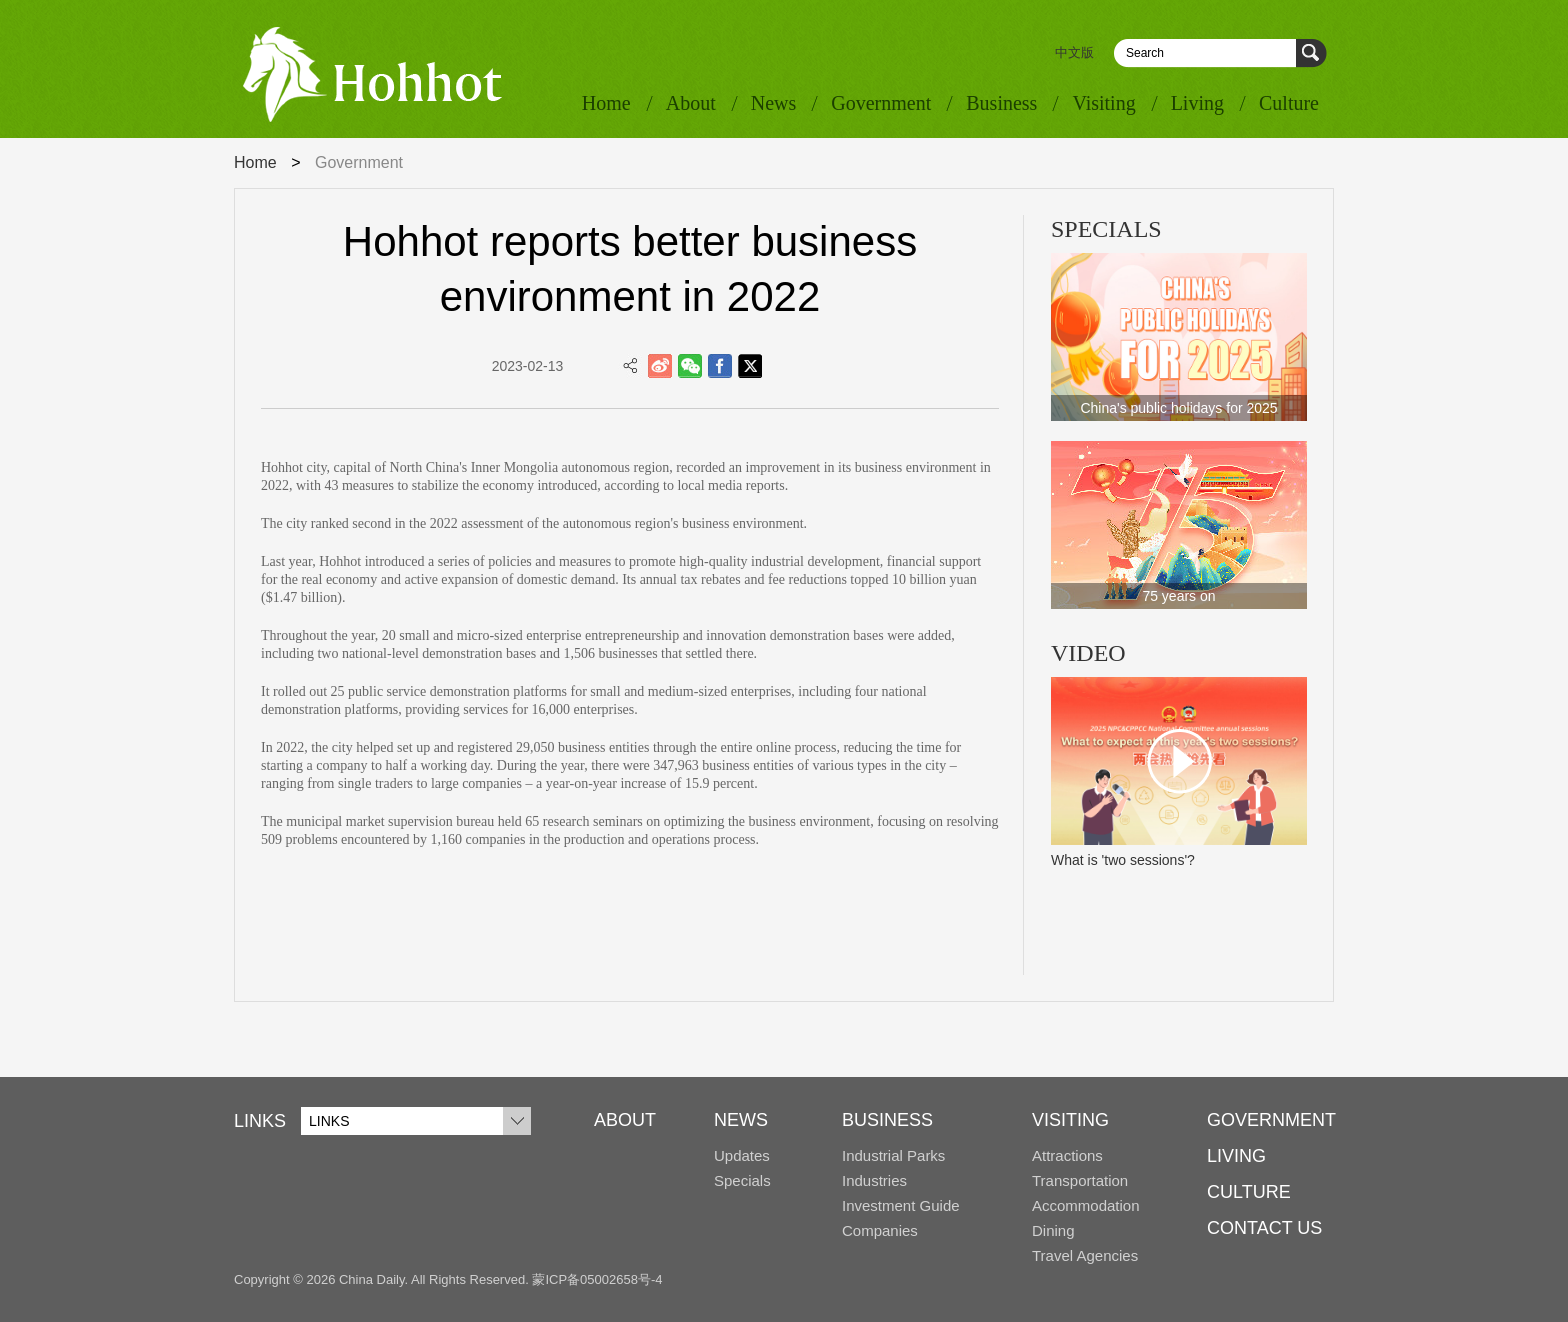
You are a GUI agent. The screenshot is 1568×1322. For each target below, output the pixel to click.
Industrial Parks (893, 1155)
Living (1197, 103)
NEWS (741, 1120)
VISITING (1070, 1120)
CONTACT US (1264, 1228)
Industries (874, 1180)
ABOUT (625, 1120)
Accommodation (1086, 1205)
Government (881, 103)
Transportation (1080, 1180)
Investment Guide (901, 1205)
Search (1311, 53)
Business (1001, 103)
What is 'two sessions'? (1123, 860)
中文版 (1074, 52)
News (774, 103)
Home (606, 103)
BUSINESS (887, 1120)
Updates (742, 1155)
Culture (1289, 103)
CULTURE (1249, 1192)
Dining (1053, 1230)
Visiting (1103, 103)
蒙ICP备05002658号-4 (597, 1279)
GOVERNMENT (1271, 1120)
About (691, 103)
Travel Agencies (1085, 1255)
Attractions (1067, 1155)
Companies (880, 1230)
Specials (742, 1180)
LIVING (1236, 1156)
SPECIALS (1106, 229)
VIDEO (1088, 653)
